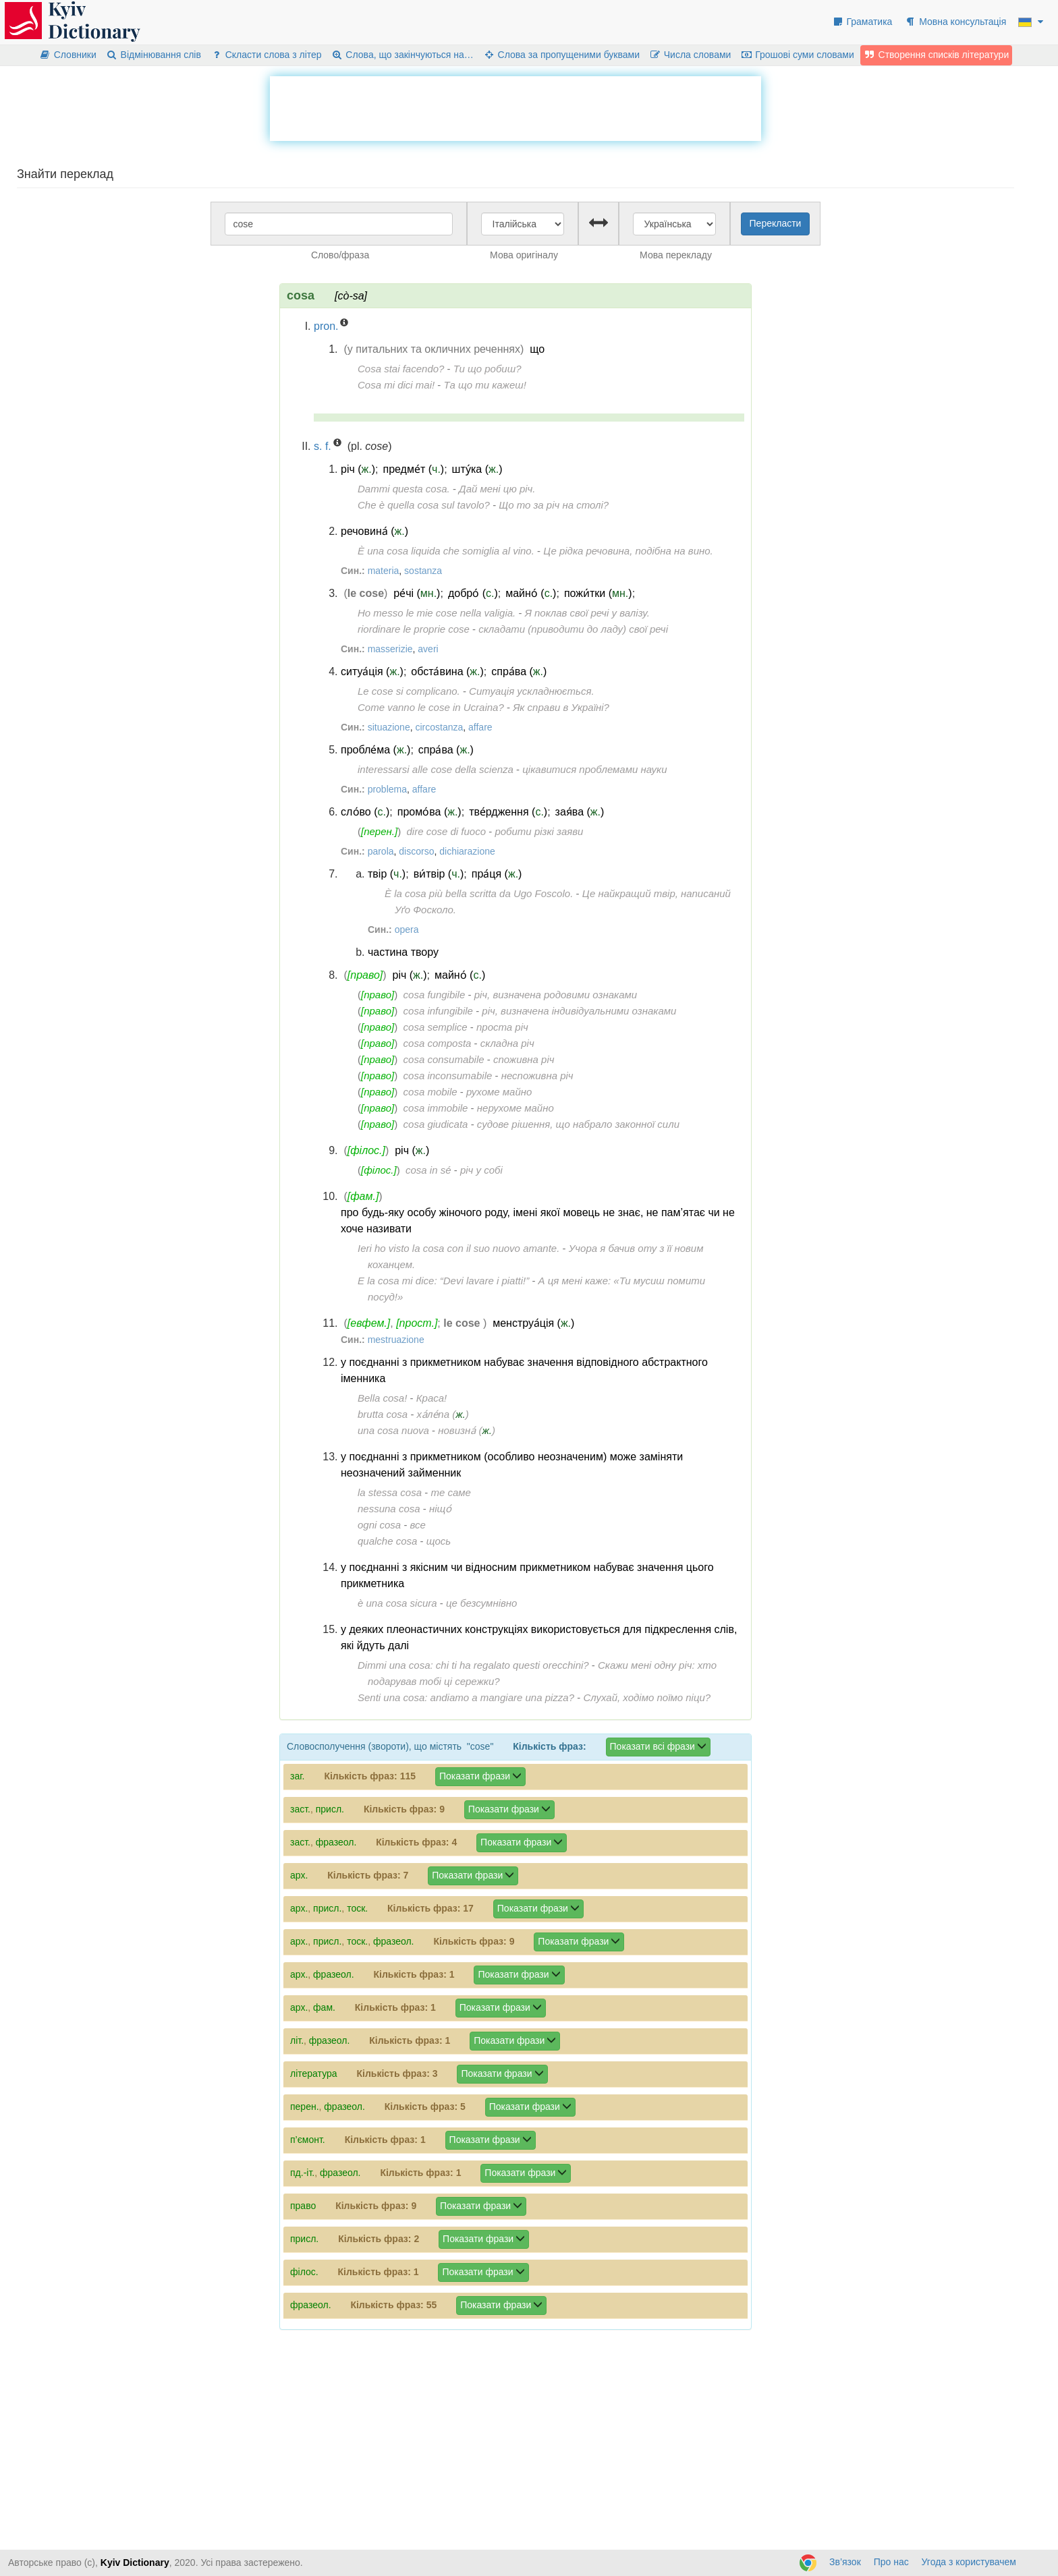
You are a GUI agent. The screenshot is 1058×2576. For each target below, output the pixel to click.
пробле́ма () (375, 749)
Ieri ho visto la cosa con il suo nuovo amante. (458, 1248)
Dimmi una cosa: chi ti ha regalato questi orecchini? (473, 1665)
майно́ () (530, 593)
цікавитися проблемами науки (594, 769)
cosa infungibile (438, 1011)
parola (381, 851)
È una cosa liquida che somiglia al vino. (446, 550)
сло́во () (365, 812)
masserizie (390, 648)
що (537, 349)
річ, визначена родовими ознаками (555, 994)
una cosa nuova (393, 1430)
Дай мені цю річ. (497, 488)
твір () (387, 874)
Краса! (431, 1398)
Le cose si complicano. (409, 691)
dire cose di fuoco (446, 831)
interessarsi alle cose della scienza (435, 769)
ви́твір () (439, 874)
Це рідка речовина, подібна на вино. (628, 550)
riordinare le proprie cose (414, 629)
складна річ (507, 1043)
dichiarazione (467, 851)
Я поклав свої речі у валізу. (587, 613)
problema (387, 789)
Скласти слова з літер (266, 54)
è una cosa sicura (397, 1603)
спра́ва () (519, 671)
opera (407, 929)
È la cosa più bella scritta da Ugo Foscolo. (479, 893)
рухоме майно (499, 1091)
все (418, 1524)
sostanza (423, 570)
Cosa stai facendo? (401, 368)
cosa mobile (430, 1091)
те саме (450, 1492)
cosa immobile (435, 1108)
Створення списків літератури (936, 54)
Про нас (891, 2561)
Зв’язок (845, 2561)
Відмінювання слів (153, 54)
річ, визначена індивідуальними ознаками (579, 1011)
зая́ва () (580, 812)
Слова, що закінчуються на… (402, 54)
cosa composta (437, 1043)
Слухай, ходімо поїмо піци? (647, 1697)
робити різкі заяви (539, 831)
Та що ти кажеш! (485, 385)
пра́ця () (497, 874)
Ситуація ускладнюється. (531, 691)
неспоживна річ (537, 1075)
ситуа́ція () (372, 671)
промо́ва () (429, 812)
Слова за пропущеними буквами (561, 54)
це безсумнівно (481, 1603)
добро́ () (473, 593)
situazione (389, 727)
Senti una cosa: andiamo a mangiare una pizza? (466, 1697)
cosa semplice (435, 1027)
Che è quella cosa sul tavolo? (424, 505)
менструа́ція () (533, 1323)
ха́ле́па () (443, 1414)
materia (383, 570)
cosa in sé (428, 1170)
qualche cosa (387, 1541)
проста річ (502, 1027)
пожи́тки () (598, 593)
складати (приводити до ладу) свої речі (573, 629)
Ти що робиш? (487, 368)
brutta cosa (383, 1414)
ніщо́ (440, 1508)
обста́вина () (447, 671)
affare (480, 727)
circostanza (439, 727)
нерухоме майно (515, 1108)
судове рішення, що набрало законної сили (578, 1124)
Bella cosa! (382, 1398)
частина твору (403, 952)
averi (428, 648)
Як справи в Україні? (561, 707)
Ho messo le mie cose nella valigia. (437, 613)
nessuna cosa (389, 1508)
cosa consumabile (443, 1059)
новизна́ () (466, 1430)
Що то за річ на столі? (554, 505)
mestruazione (396, 1339)
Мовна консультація (955, 21)
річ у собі (481, 1170)
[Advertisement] (515, 106)
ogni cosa (379, 1524)
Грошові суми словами (797, 54)
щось (438, 1541)
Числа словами (690, 54)
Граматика (862, 21)
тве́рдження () (508, 812)
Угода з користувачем (969, 2561)
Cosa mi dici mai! (396, 385)
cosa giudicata (435, 1124)
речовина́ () (374, 531)
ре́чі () (416, 593)
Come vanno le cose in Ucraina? (431, 707)
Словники (67, 54)
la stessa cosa (390, 1492)
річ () (358, 469)
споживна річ (524, 1059)
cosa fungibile (434, 994)
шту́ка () (477, 469)
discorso (416, 851)
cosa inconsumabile (448, 1075)
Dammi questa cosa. (404, 488)
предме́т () (414, 469)
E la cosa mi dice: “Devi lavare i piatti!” (443, 1280)
